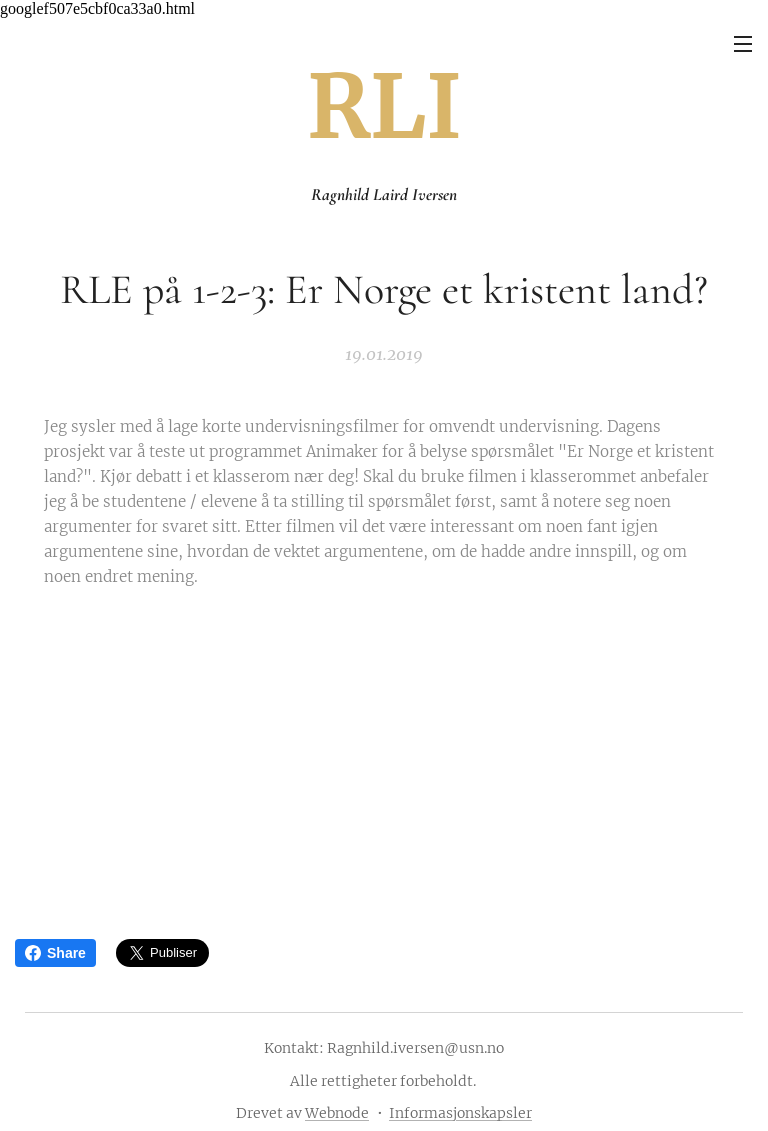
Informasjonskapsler (460, 1113)
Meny (743, 44)
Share (55, 953)
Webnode (337, 1113)
